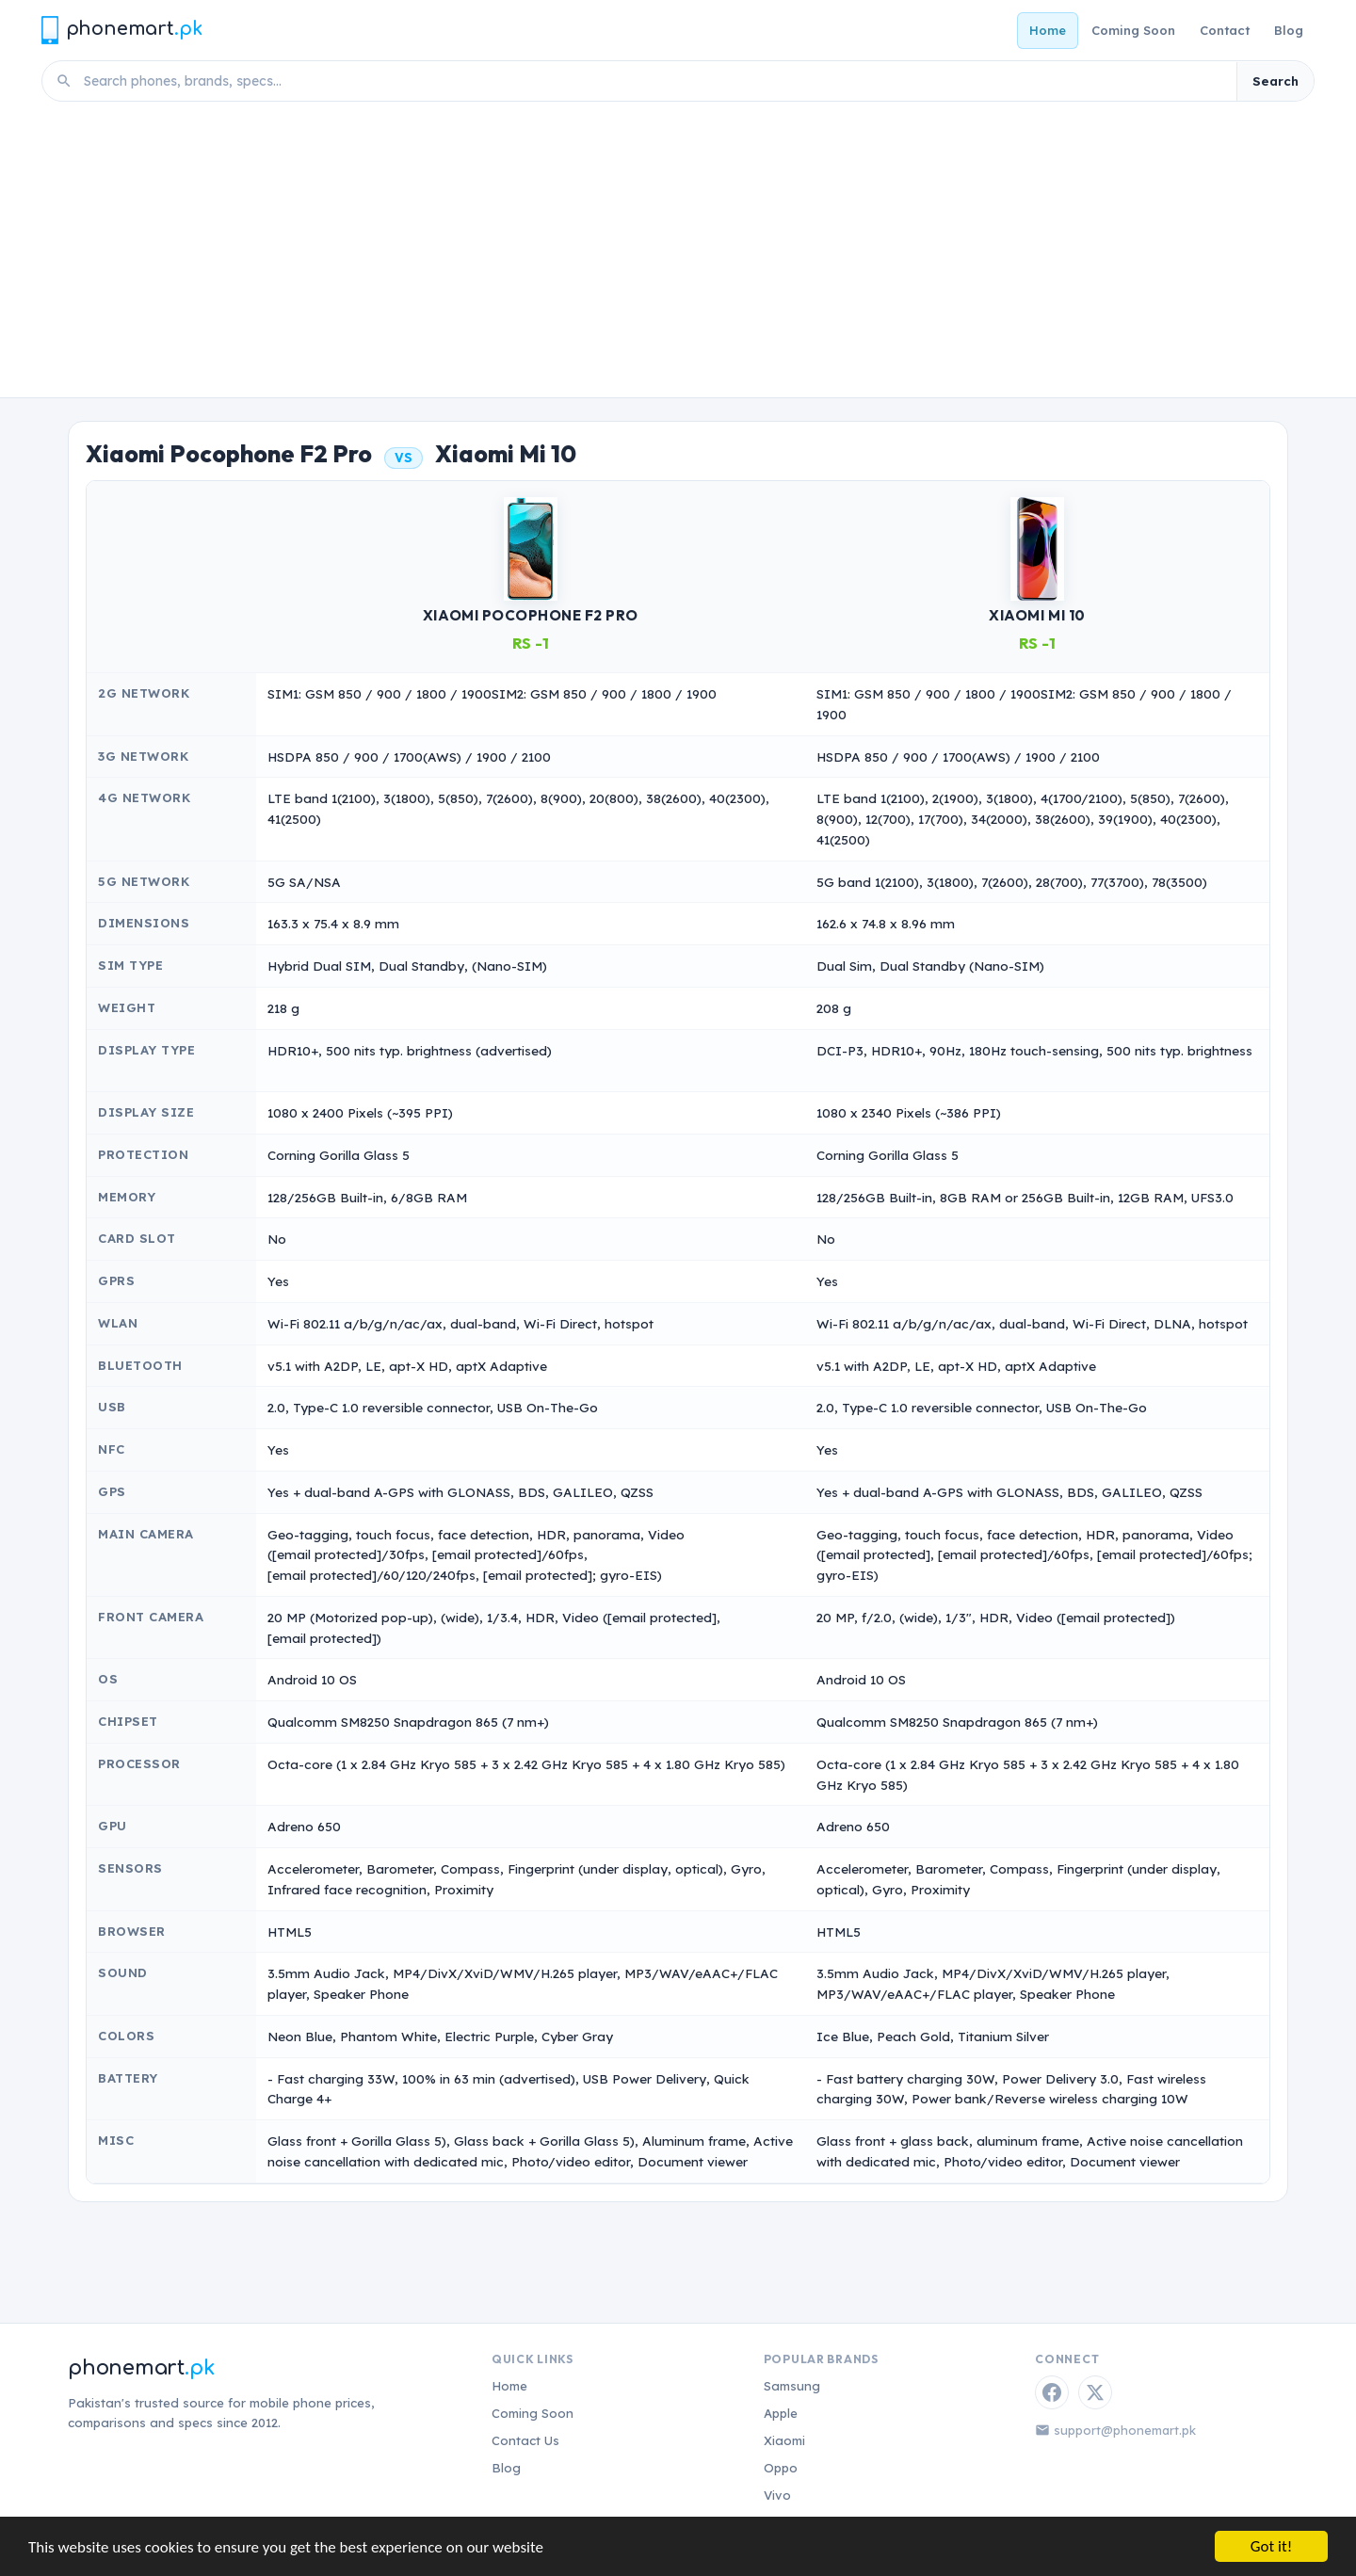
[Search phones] (654, 81)
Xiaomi (784, 2440)
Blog (1288, 30)
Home (1047, 30)
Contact (1225, 30)
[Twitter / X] (1095, 2392)
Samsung (792, 2385)
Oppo (781, 2467)
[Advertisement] (678, 256)
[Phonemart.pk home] (121, 29)
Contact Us (525, 2440)
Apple (781, 2413)
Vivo (777, 2495)
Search (1275, 81)
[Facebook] (1052, 2392)
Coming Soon (1133, 30)
